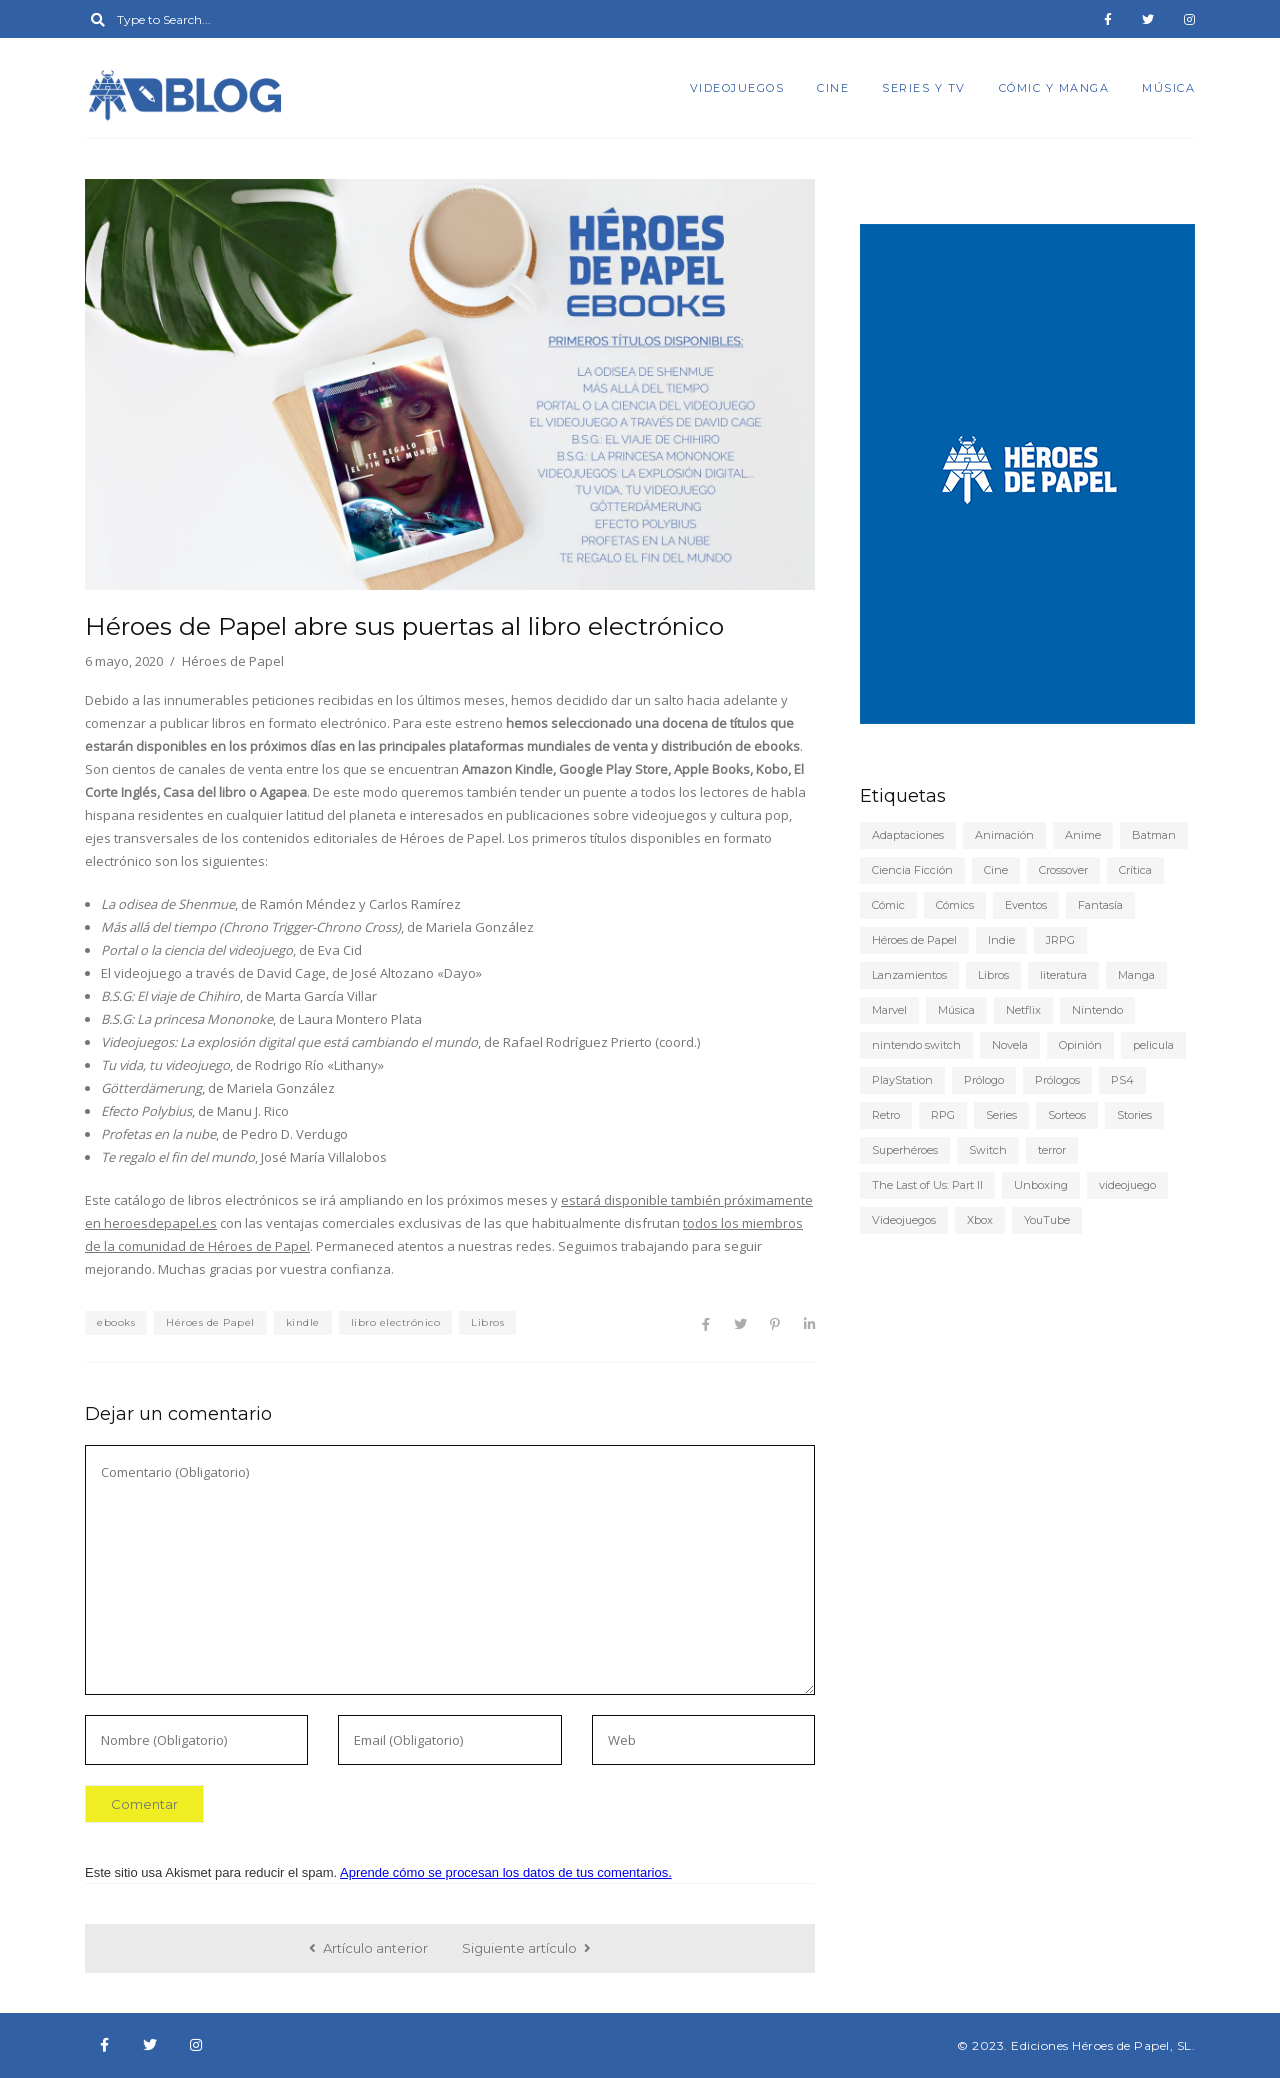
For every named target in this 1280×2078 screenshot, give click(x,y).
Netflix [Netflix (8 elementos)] (1023, 1010)
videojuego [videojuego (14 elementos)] (1127, 1185)
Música (1168, 88)
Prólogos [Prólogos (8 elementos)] (1057, 1080)
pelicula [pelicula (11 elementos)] (1153, 1045)
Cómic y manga (1054, 88)
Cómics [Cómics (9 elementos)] (955, 905)
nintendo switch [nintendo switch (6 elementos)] (916, 1045)
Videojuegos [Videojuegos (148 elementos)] (904, 1220)
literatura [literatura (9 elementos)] (1063, 975)
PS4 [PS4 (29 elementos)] (1122, 1080)
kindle (303, 1322)
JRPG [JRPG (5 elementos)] (1060, 940)
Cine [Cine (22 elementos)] (996, 870)
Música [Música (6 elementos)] (956, 1010)
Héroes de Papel (210, 1322)
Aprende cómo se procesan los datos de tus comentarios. (506, 1872)
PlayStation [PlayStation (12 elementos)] (902, 1080)
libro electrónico (396, 1322)
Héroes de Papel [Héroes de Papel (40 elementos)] (914, 940)
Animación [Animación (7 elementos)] (1004, 835)
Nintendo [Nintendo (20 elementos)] (1097, 1010)
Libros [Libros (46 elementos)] (993, 975)
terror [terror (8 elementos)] (1052, 1150)
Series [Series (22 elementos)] (1001, 1115)
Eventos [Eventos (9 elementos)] (1026, 905)
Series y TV (924, 88)
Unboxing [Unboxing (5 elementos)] (1041, 1185)
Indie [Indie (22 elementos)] (1001, 940)
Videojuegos (737, 88)
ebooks (116, 1322)
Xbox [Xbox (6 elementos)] (980, 1220)
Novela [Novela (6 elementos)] (1010, 1045)
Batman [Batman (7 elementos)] (1154, 835)
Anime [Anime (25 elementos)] (1083, 835)
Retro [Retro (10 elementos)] (886, 1115)
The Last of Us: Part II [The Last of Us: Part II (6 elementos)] (927, 1185)
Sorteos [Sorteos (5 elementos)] (1067, 1115)
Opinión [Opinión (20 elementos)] (1080, 1045)
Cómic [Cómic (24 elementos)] (888, 905)
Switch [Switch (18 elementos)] (988, 1150)
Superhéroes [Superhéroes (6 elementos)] (905, 1150)
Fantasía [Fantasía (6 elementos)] (1100, 905)
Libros (487, 1322)
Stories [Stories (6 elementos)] (1134, 1115)
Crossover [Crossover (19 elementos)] (1063, 870)
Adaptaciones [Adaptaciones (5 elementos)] (908, 835)
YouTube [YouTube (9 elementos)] (1047, 1220)
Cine (833, 88)
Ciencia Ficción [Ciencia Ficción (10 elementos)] (912, 870)
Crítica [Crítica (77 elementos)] (1135, 870)
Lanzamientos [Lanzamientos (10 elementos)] (909, 975)
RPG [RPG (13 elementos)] (943, 1115)
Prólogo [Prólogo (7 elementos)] (984, 1080)
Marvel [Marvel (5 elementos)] (889, 1010)
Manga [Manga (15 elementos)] (1136, 975)
